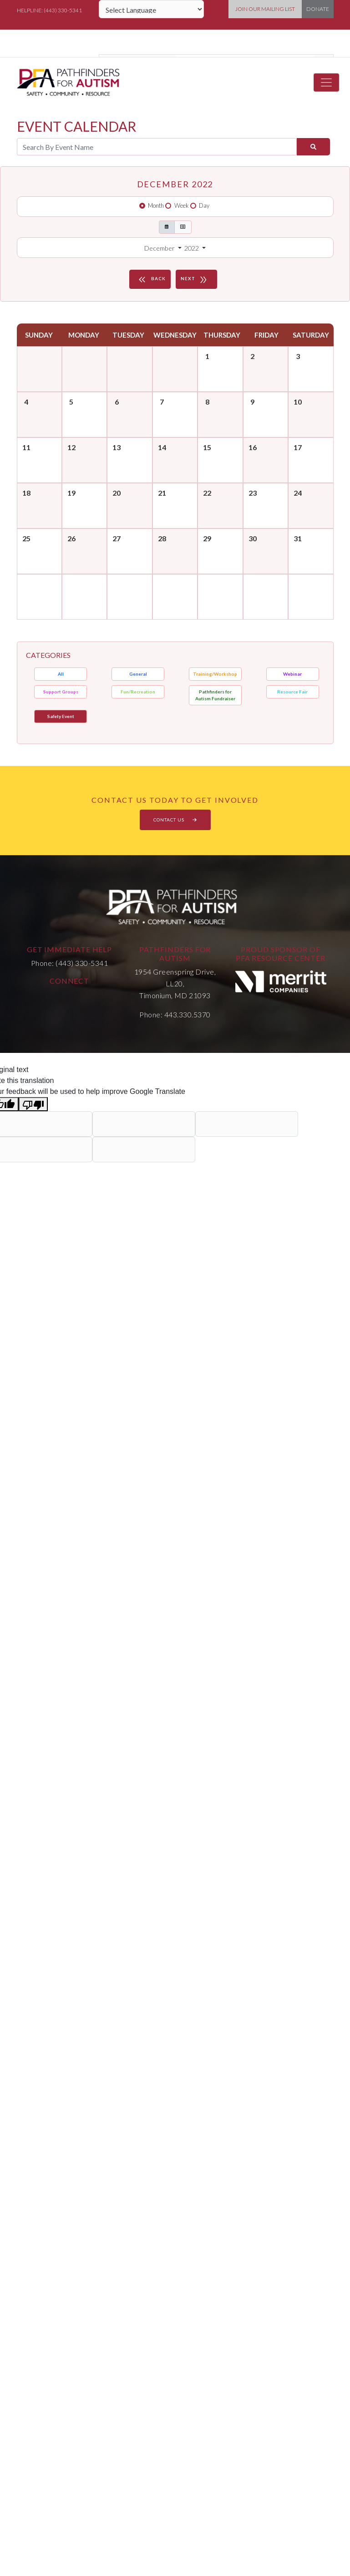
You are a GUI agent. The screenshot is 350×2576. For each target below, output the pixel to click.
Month (156, 205)
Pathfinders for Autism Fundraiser (215, 695)
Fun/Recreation (138, 691)
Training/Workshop (215, 674)
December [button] (160, 248)
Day (204, 205)
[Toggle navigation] (326, 82)
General (138, 674)
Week (181, 205)
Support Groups (60, 691)
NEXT (195, 279)
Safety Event (60, 716)
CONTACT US (175, 819)
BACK (151, 279)
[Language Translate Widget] (151, 9)
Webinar (292, 674)
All (61, 674)
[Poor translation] (33, 1104)
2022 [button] (192, 248)
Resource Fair (292, 691)
